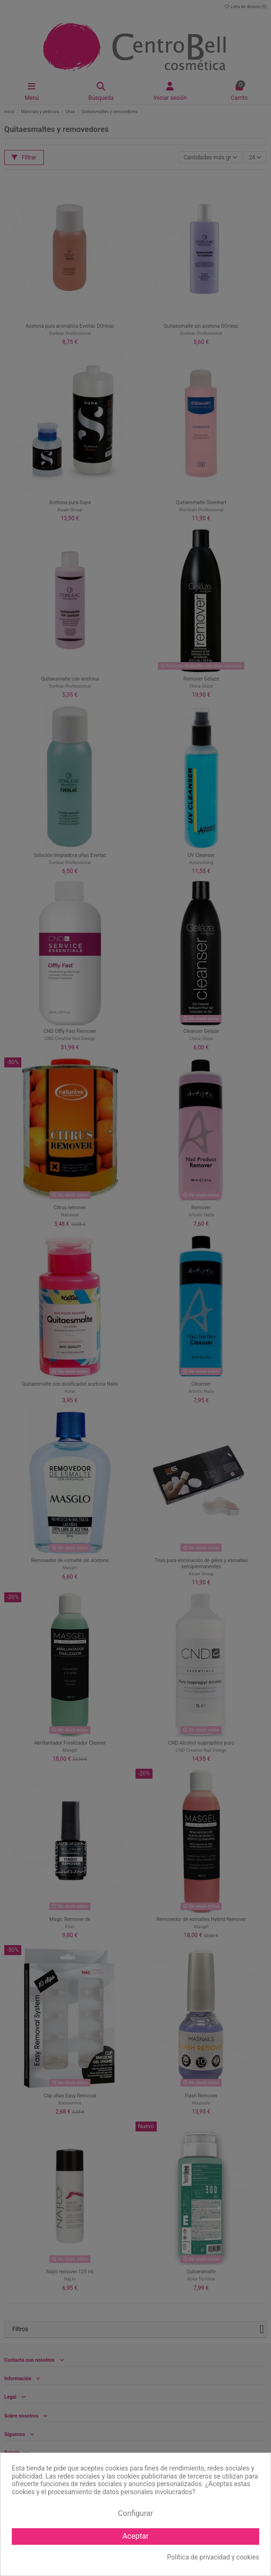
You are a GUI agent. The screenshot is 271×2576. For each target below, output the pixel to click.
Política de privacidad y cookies (213, 2557)
